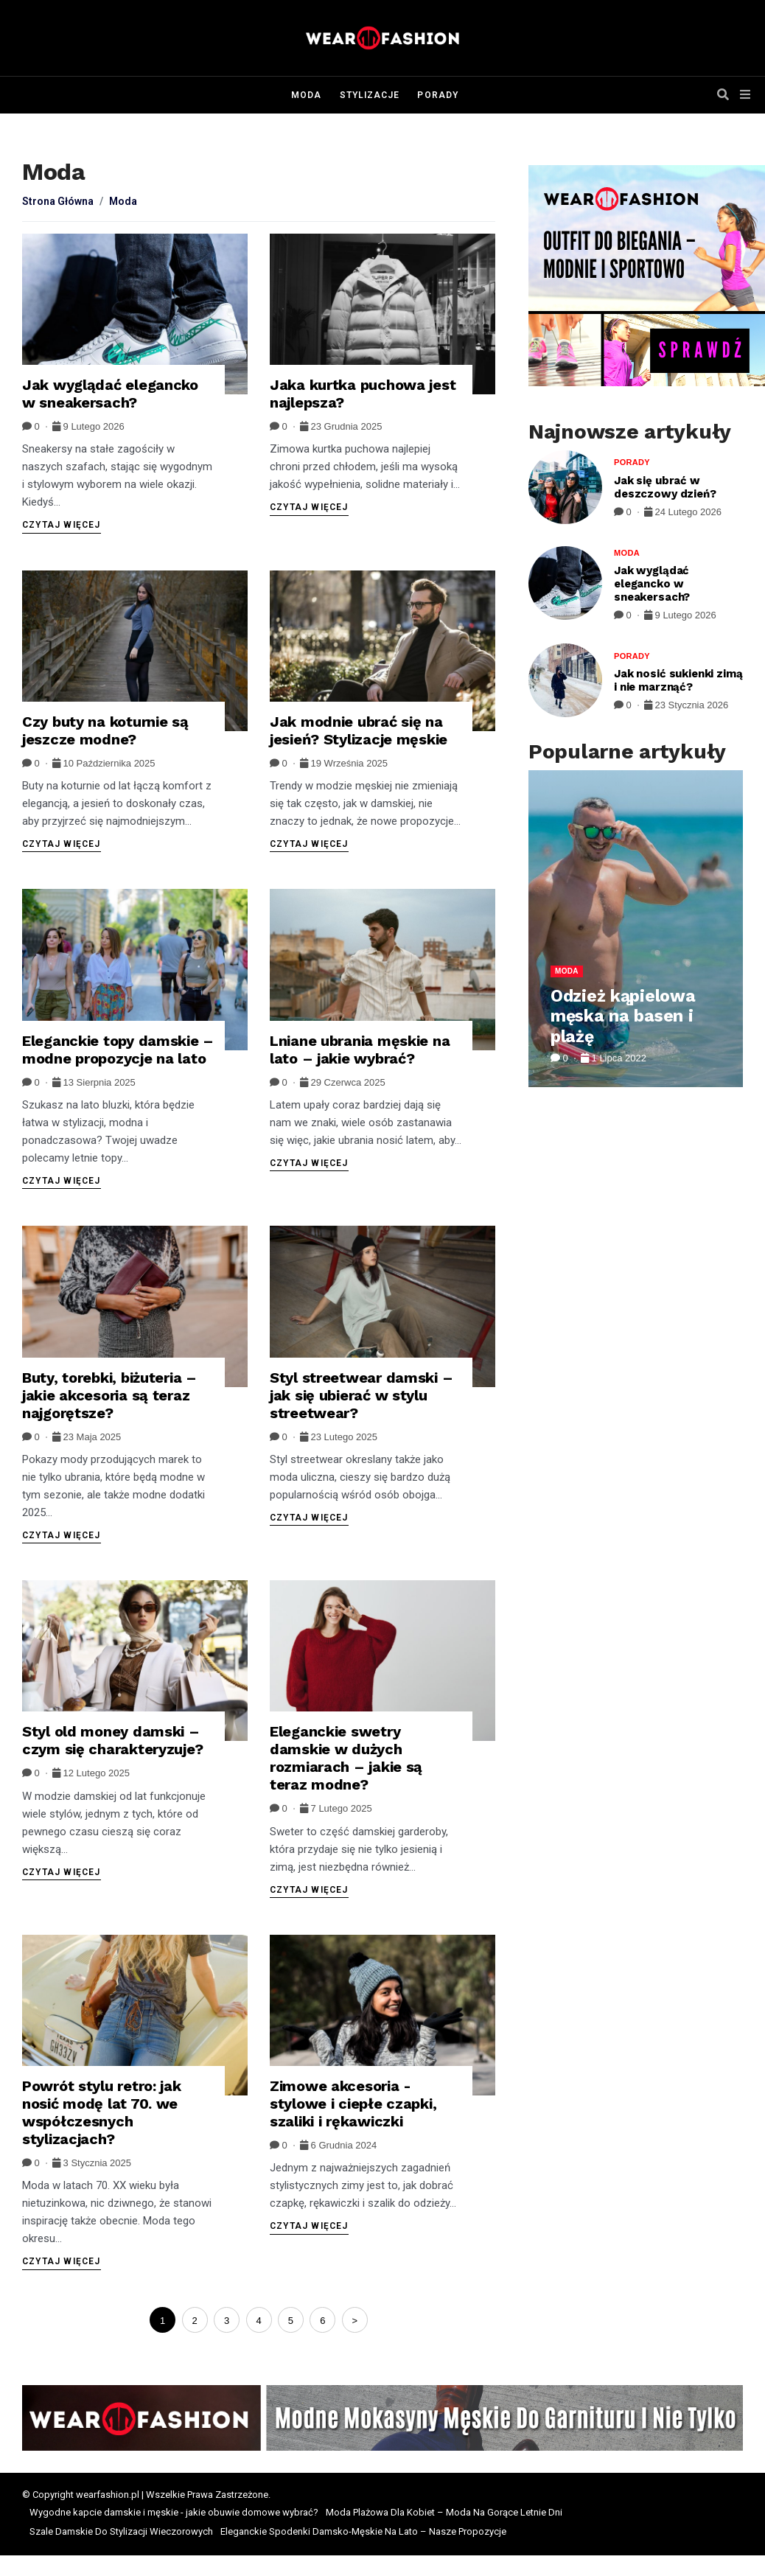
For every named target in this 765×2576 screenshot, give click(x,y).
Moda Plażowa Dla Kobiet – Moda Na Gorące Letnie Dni (444, 2512)
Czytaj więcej (61, 525)
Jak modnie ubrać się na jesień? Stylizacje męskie (358, 730)
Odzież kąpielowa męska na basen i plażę (623, 1016)
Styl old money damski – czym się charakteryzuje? (112, 1740)
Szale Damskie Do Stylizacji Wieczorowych (121, 2531)
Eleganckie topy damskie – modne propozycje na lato (118, 1049)
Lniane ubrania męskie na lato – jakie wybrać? (360, 1049)
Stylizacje (370, 95)
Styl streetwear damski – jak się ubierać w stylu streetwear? (361, 1395)
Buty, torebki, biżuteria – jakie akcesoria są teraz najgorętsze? (109, 1395)
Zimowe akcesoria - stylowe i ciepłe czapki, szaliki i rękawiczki (353, 2103)
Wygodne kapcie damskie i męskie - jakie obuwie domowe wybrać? (173, 2512)
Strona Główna (58, 201)
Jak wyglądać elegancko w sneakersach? (110, 393)
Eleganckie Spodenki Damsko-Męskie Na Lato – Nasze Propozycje (363, 2531)
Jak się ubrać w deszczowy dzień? (665, 487)
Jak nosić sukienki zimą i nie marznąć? (678, 680)
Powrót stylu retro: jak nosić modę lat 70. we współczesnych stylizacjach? (101, 2112)
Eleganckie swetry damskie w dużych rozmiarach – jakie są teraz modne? (346, 1757)
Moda (306, 95)
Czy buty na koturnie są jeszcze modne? (105, 730)
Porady (437, 95)
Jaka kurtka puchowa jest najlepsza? (362, 393)
